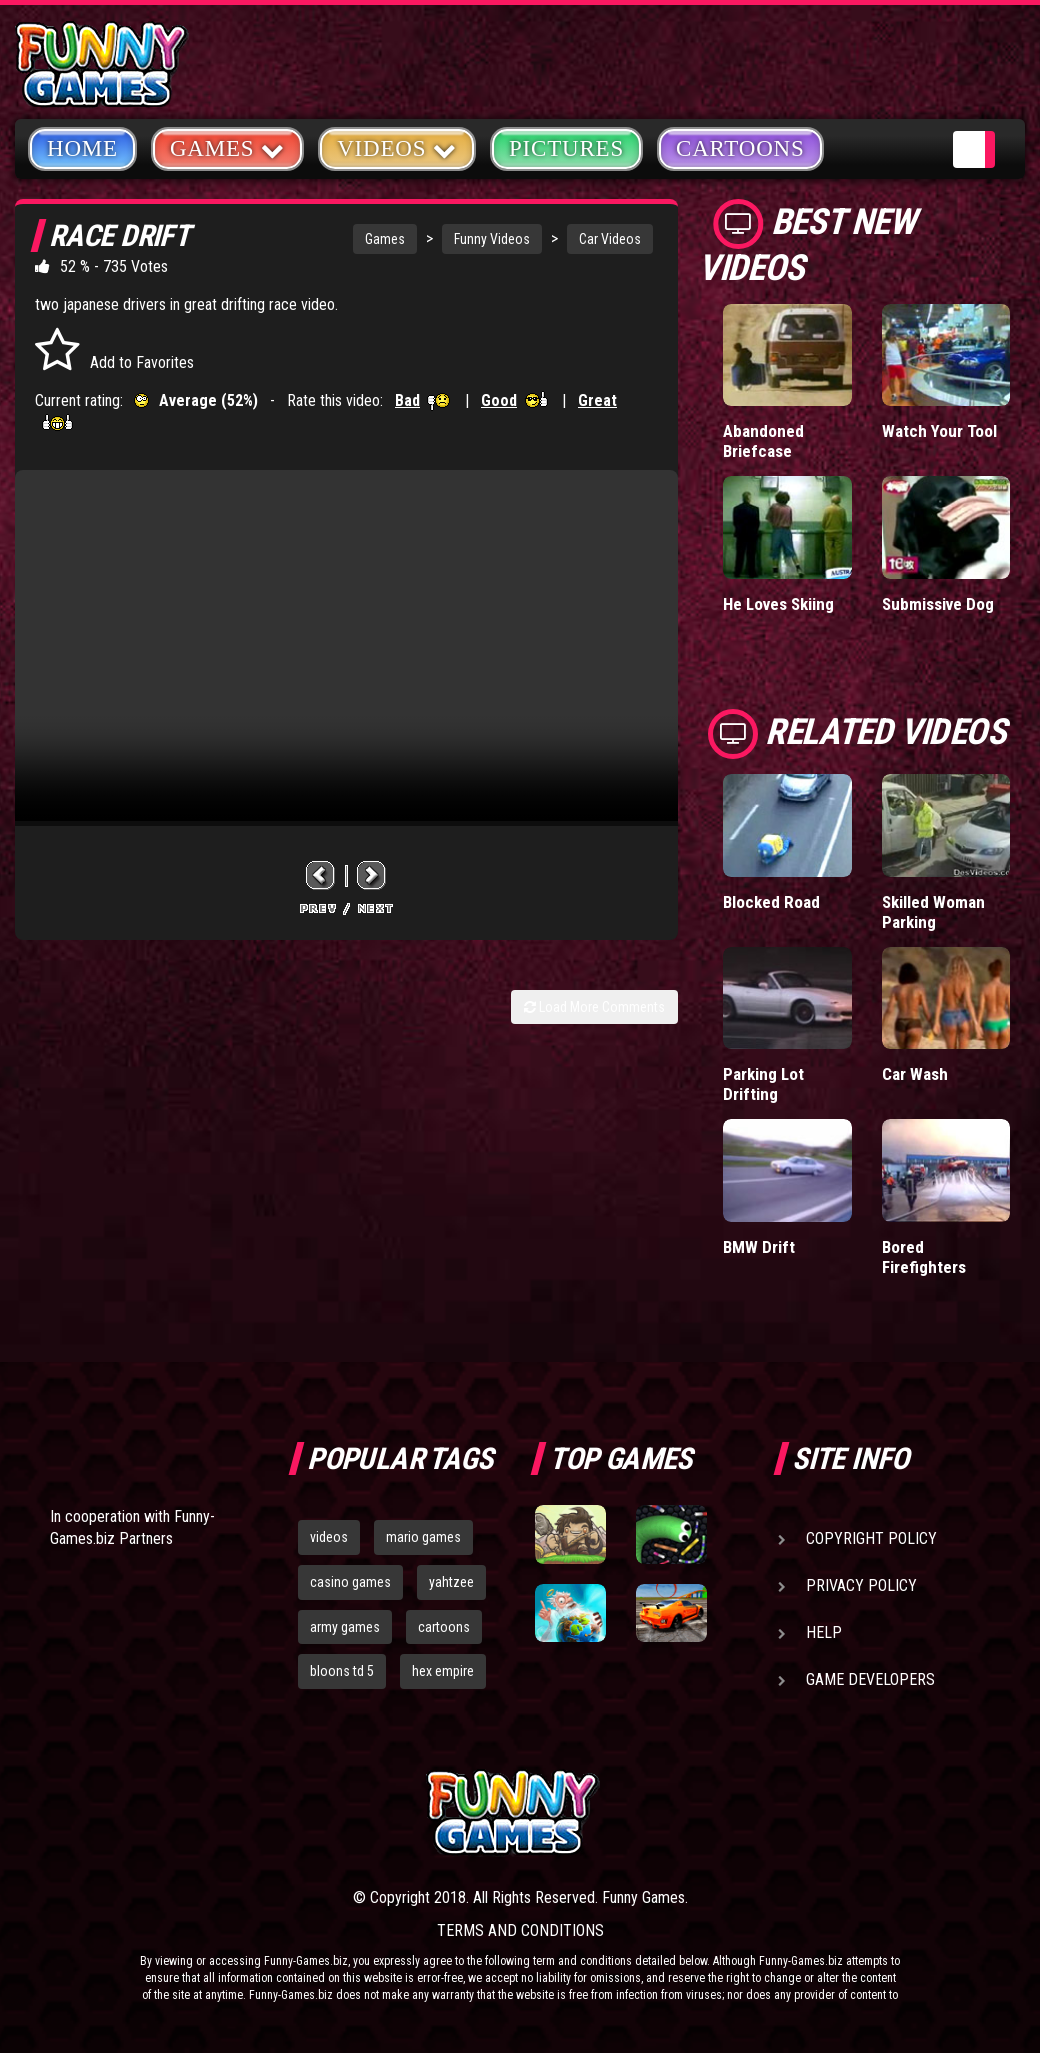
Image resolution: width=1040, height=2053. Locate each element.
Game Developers (870, 1679)
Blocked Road (771, 902)
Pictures (566, 148)
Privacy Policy (861, 1585)
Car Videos (610, 239)
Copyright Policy (871, 1538)
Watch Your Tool (939, 431)
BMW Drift (759, 1247)
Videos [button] (397, 147)
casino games (350, 1582)
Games (385, 239)
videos (329, 1537)
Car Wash (915, 1074)
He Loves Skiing (778, 604)
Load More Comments (594, 1007)
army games (345, 1627)
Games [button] (227, 147)
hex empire (443, 1671)
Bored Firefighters (924, 1257)
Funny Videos (492, 239)
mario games (423, 1537)
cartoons (444, 1627)
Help (824, 1632)
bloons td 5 (342, 1671)
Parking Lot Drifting (763, 1084)
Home (82, 148)
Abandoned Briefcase (763, 441)
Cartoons (740, 148)
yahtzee (451, 1582)
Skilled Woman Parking (933, 912)
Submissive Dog (938, 604)
